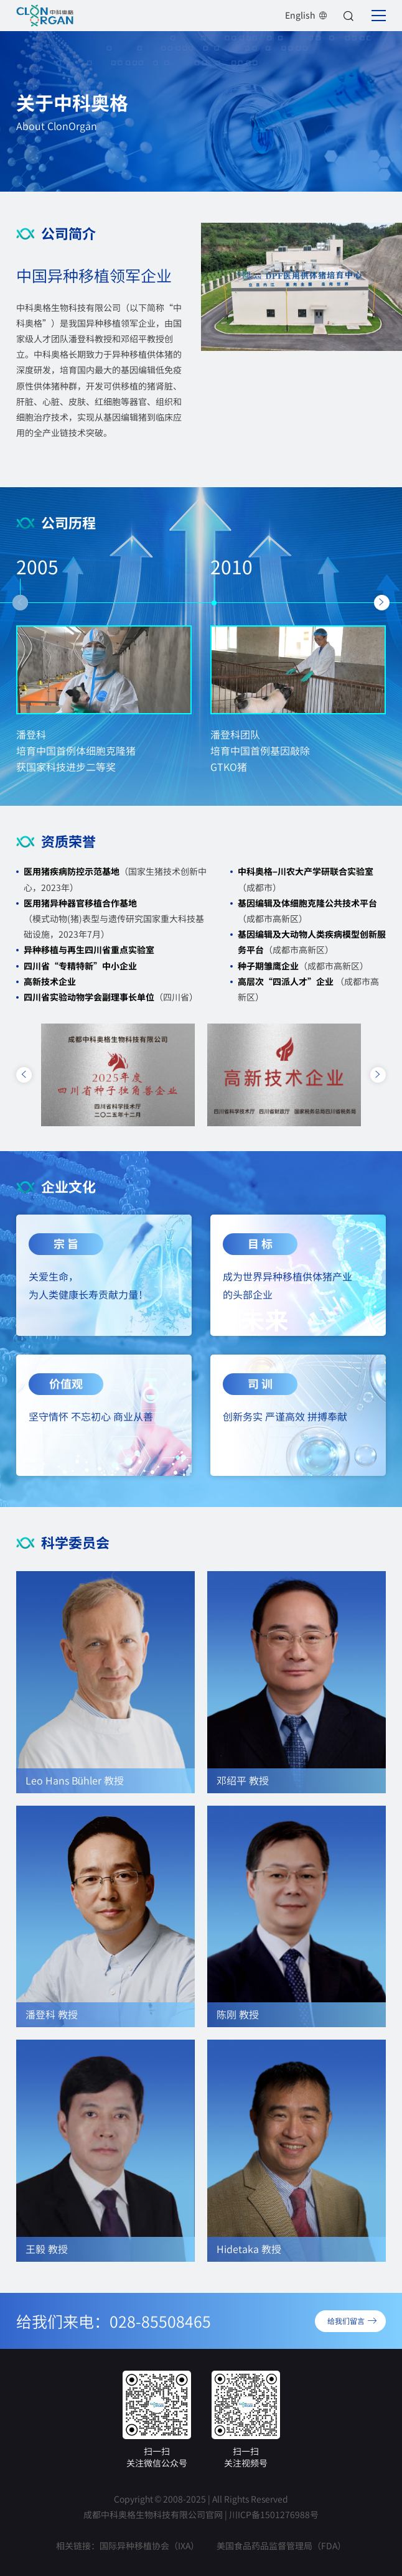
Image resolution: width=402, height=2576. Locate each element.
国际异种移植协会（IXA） (149, 2545)
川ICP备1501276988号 (274, 2514)
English (306, 15)
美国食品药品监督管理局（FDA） (281, 2545)
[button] (20, 602)
